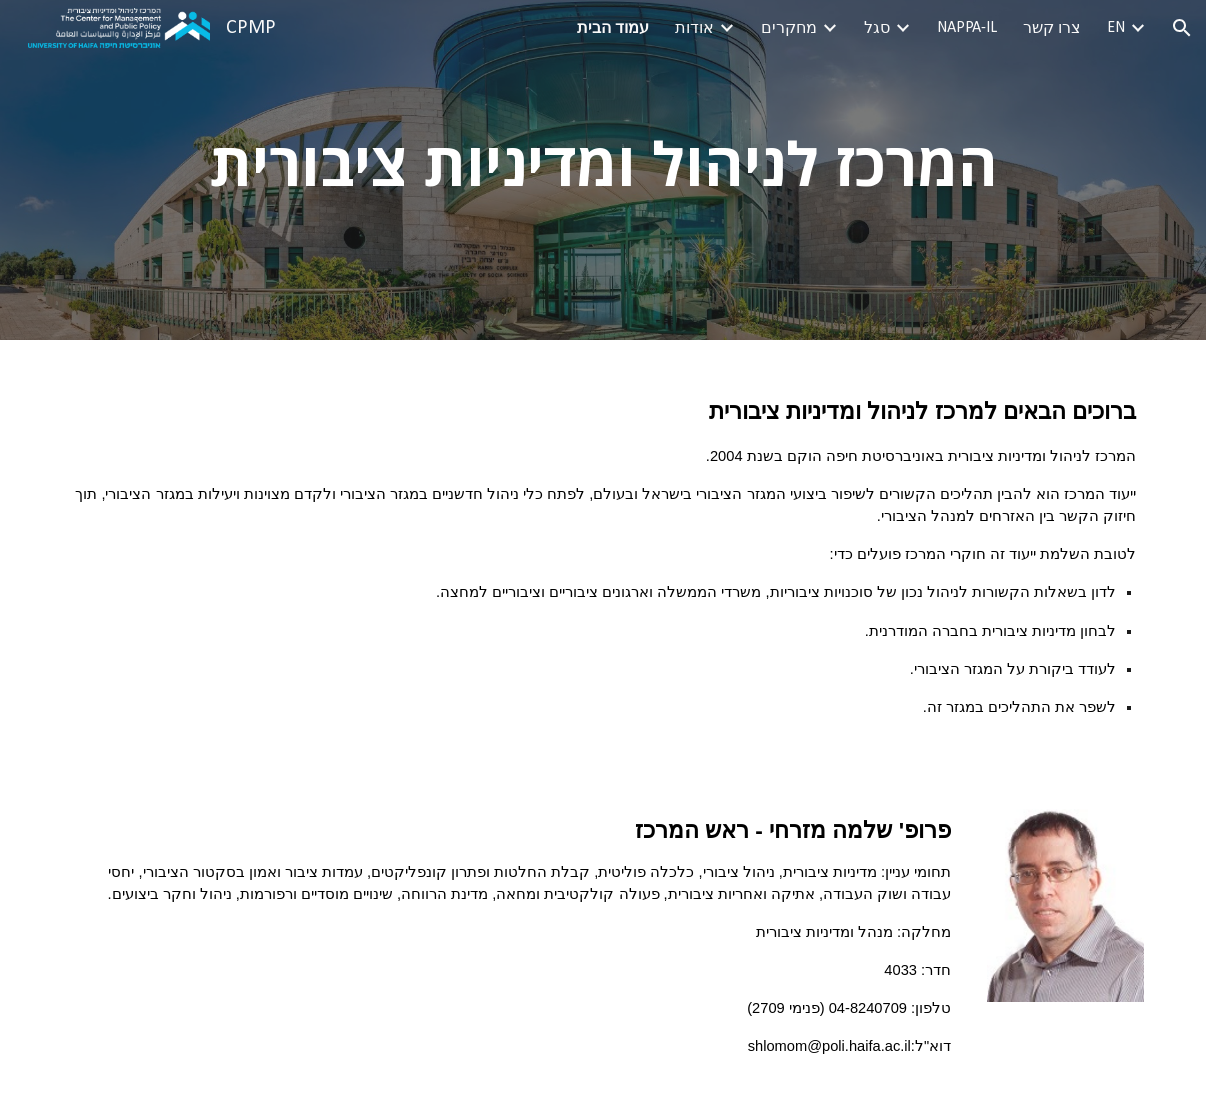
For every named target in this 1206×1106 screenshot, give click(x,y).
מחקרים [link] (789, 29)
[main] (603, 170)
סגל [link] (877, 29)
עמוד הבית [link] (613, 29)
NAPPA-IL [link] (967, 28)
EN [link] (1116, 28)
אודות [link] (694, 29)
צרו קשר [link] (1052, 29)
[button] (1182, 28)
